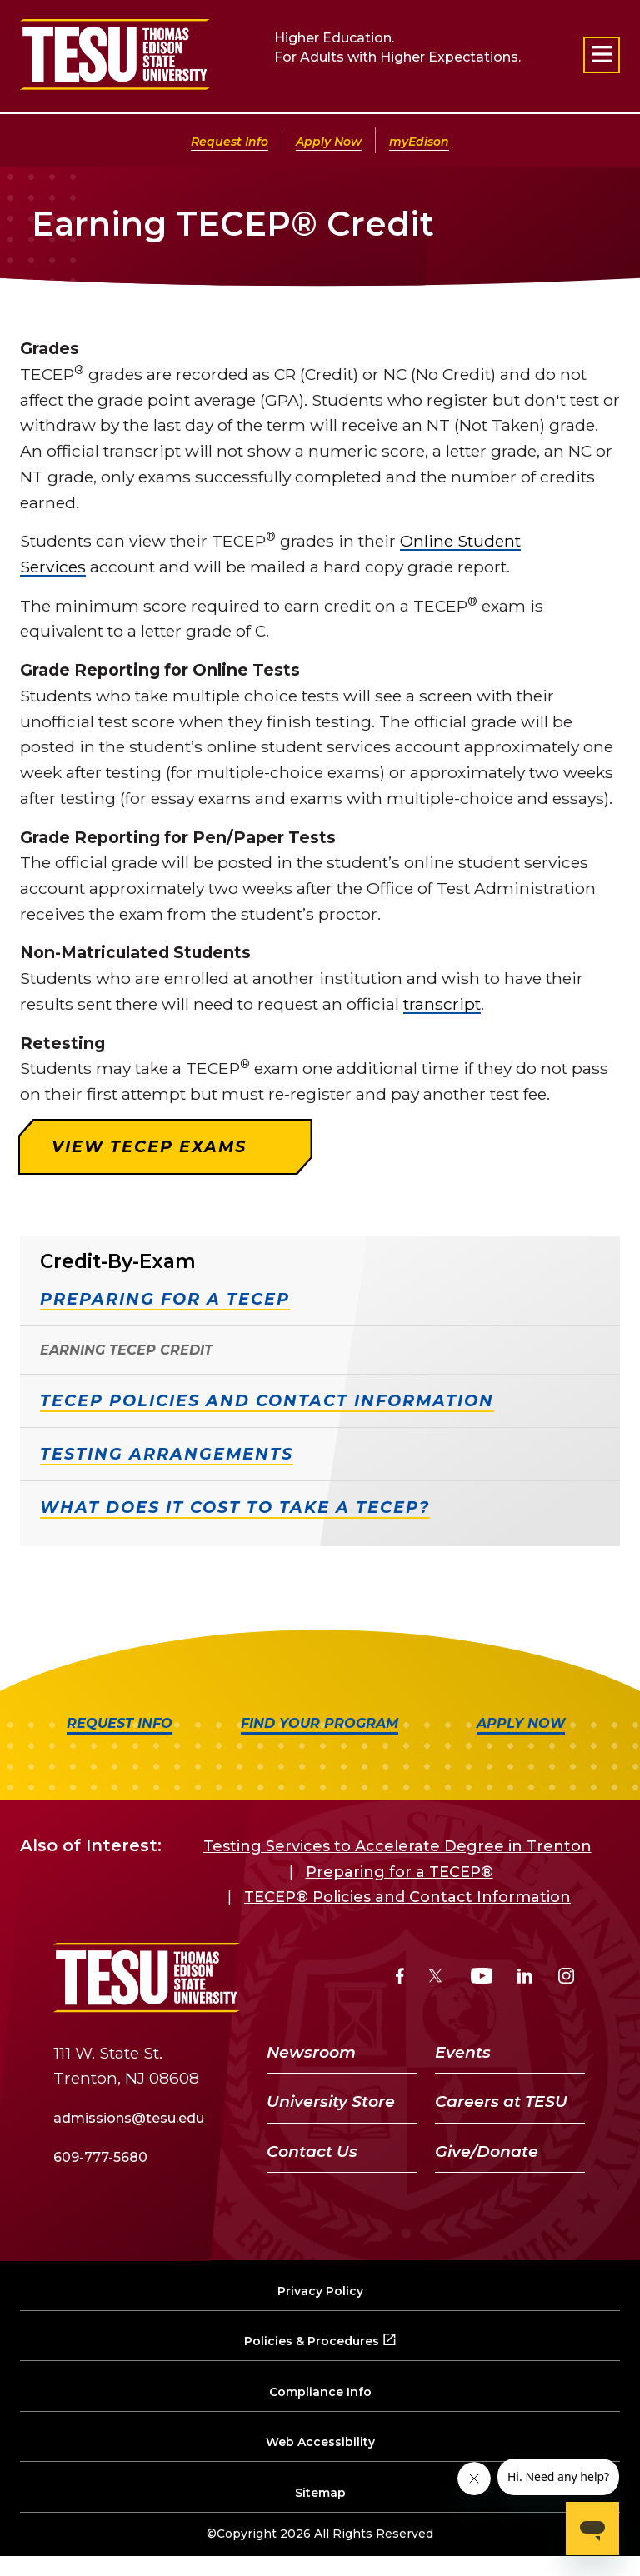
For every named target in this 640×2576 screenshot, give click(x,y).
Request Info (229, 141)
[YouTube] (482, 1978)
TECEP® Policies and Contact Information (407, 1897)
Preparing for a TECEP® (399, 1872)
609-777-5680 (100, 2157)
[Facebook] (400, 1978)
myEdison (419, 141)
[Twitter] (437, 1978)
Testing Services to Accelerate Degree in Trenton (397, 1846)
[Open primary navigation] (601, 55)
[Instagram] (566, 1978)
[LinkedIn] (525, 1978)
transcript (442, 1004)
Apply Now (329, 141)
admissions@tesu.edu (128, 2118)
